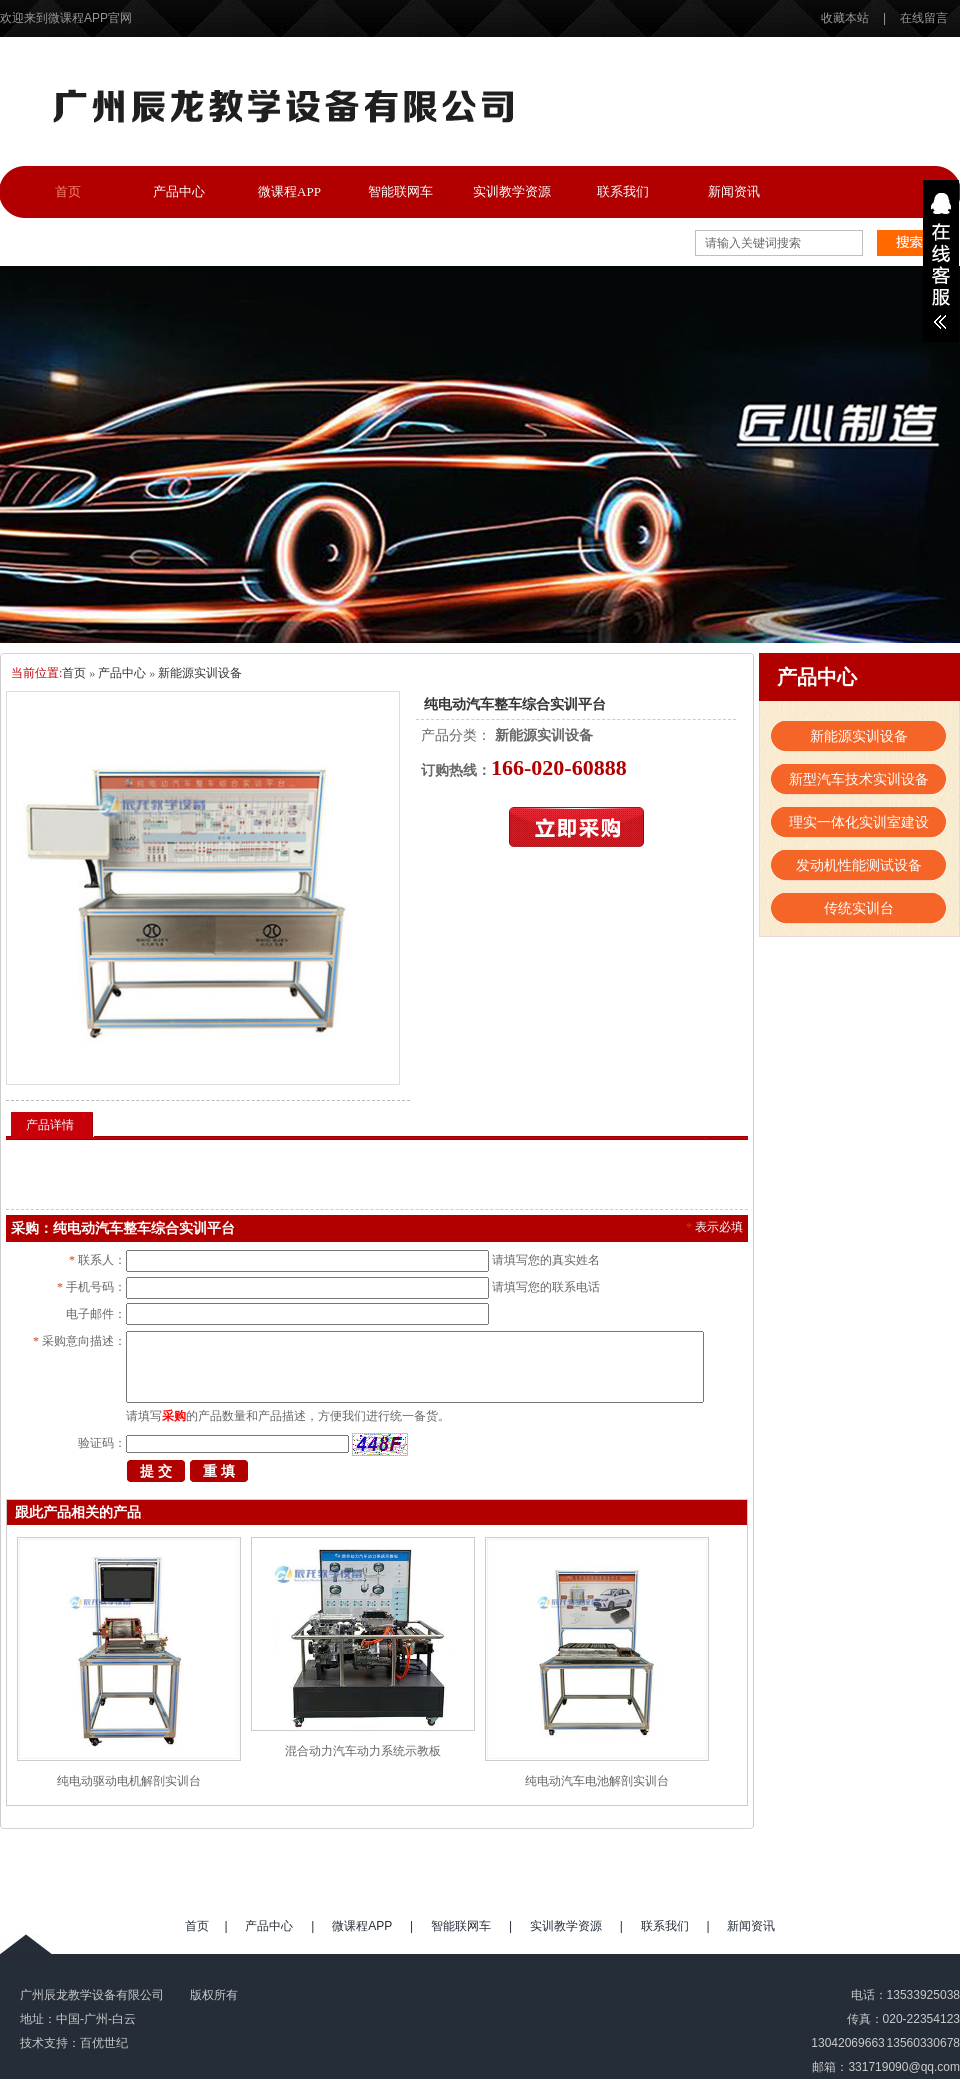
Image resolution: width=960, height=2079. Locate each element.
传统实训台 (859, 908)
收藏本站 (846, 18)
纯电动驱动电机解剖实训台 (129, 1781)
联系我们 (623, 191)
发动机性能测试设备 (859, 865)
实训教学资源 (512, 191)
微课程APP (289, 191)
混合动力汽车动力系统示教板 (363, 1751)
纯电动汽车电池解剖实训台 (597, 1781)
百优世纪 (104, 2043)
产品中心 (179, 191)
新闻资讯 (734, 191)
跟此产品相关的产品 (78, 1512)
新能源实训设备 (200, 673)
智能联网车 (400, 191)
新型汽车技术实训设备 (859, 779)
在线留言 (924, 18)
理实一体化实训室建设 (859, 822)
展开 (941, 261)
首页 (68, 191)
